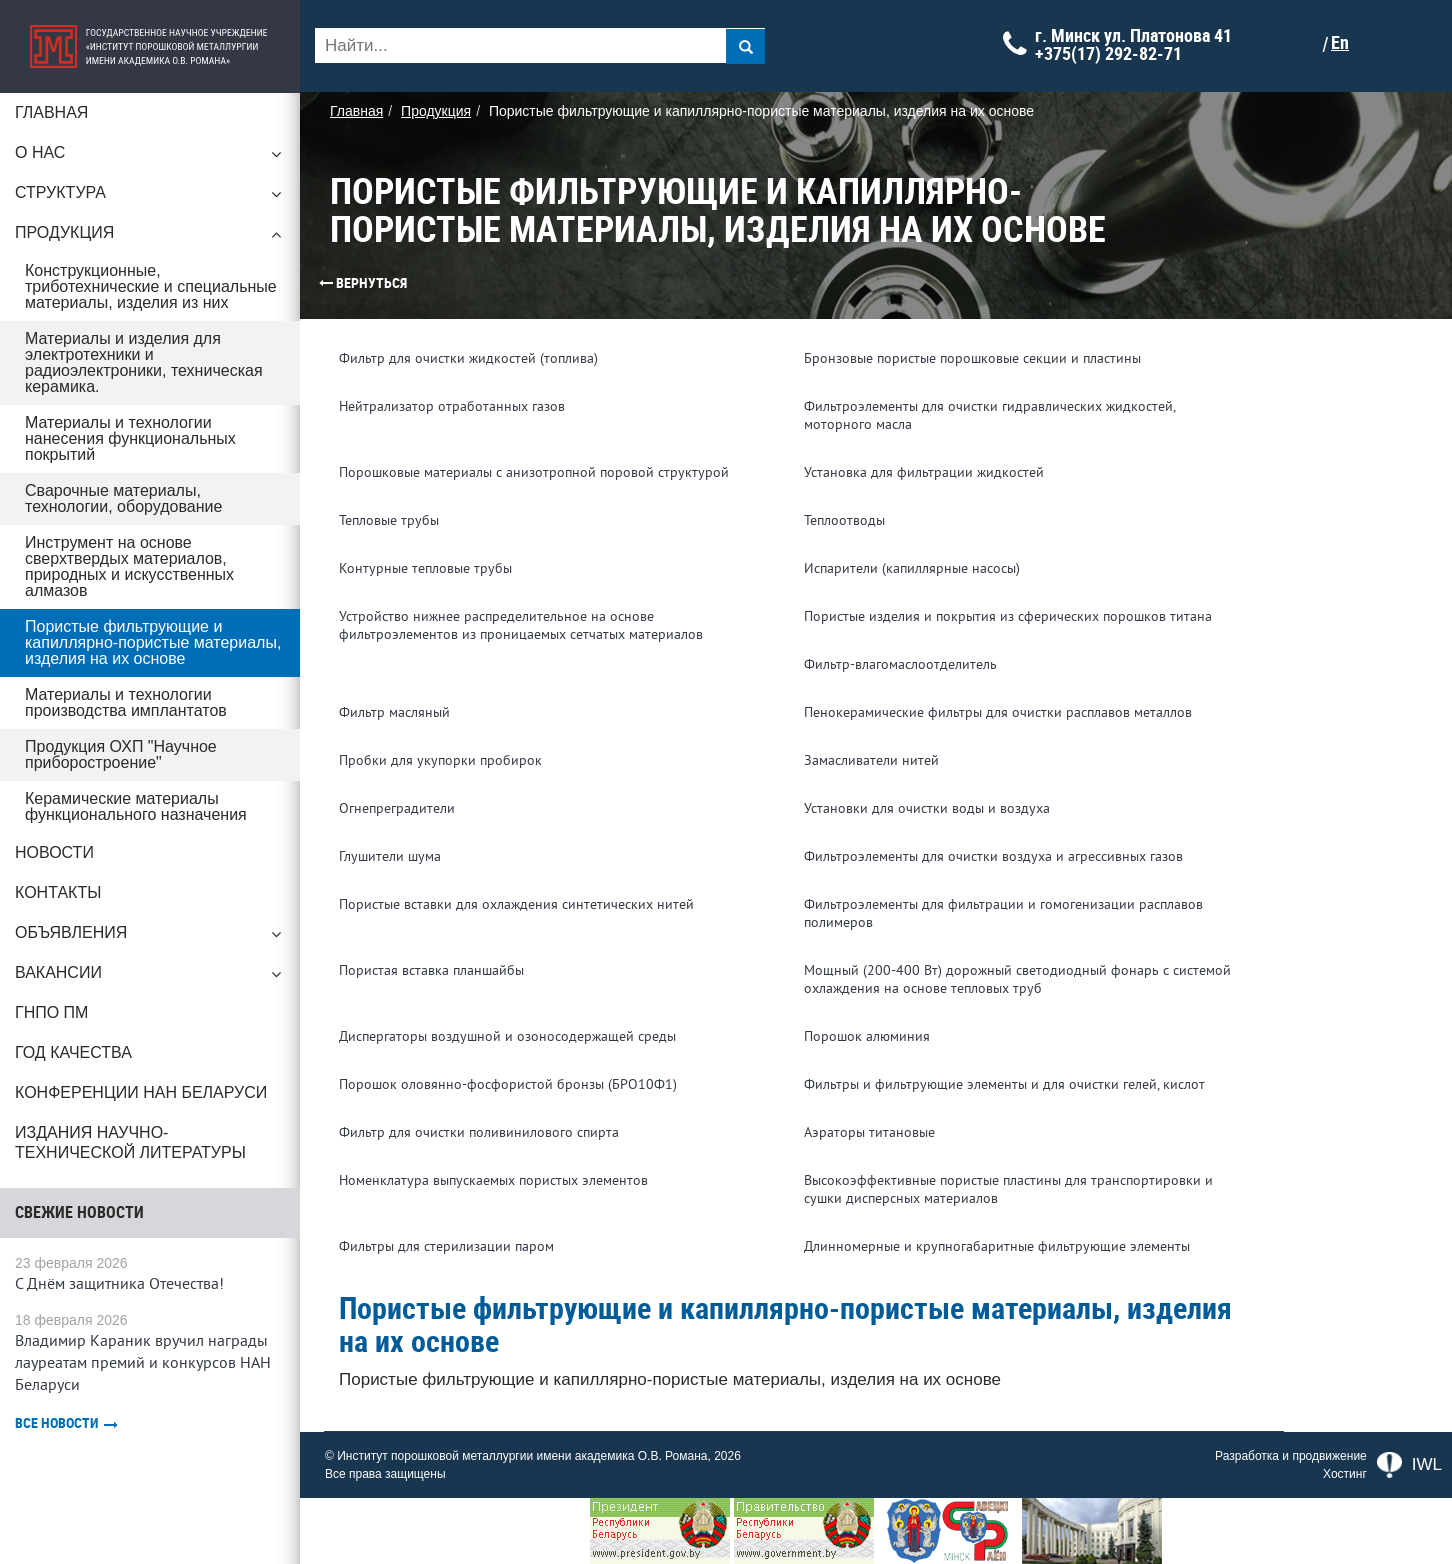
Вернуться (325, 283)
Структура (150, 198)
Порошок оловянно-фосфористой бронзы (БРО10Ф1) (508, 1084)
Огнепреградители (397, 808)
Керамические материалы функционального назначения (136, 806)
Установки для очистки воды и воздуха (927, 808)
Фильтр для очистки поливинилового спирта (479, 1132)
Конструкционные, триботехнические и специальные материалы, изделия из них (151, 286)
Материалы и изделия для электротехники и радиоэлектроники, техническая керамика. (144, 362)
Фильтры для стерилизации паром (446, 1246)
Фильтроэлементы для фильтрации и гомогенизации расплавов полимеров (1003, 913)
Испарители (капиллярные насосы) (912, 568)
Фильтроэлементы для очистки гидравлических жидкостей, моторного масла (989, 415)
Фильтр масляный (394, 712)
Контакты (58, 892)
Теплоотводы (844, 520)
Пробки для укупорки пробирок (440, 760)
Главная (51, 112)
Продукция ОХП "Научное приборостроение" (121, 754)
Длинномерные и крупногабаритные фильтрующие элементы (997, 1246)
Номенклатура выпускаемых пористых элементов (493, 1180)
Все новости (66, 1423)
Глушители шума (390, 856)
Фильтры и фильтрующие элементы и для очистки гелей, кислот (1004, 1084)
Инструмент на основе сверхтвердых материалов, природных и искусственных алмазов (129, 566)
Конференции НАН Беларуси (141, 1092)
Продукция (150, 238)
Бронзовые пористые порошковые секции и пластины (972, 358)
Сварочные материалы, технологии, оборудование (123, 498)
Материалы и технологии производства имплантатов (126, 702)
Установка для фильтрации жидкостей (924, 472)
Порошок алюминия (867, 1036)
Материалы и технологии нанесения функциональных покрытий (130, 438)
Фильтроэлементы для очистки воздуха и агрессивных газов (993, 856)
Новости (54, 852)
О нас (150, 158)
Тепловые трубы (389, 520)
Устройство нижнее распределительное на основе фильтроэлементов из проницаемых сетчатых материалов (521, 625)
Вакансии (150, 978)
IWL (1409, 1465)
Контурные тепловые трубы (425, 568)
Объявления (150, 938)
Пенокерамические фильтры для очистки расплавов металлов (998, 712)
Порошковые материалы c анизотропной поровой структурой (534, 472)
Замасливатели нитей (871, 760)
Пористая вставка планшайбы (431, 970)
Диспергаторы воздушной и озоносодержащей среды (507, 1036)
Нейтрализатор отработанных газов (452, 406)
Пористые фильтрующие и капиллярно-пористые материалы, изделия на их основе (153, 642)
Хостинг (1345, 1474)
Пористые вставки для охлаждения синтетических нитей (516, 904)
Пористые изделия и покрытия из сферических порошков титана (1008, 616)
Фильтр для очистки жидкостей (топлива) (468, 358)
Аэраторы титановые (869, 1132)
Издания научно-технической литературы (130, 1142)
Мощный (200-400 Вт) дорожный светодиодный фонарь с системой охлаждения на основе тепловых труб (1017, 979)
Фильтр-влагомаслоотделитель (900, 664)
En (1340, 43)
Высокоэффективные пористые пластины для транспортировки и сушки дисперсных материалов (1008, 1189)
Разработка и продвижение (1291, 1456)
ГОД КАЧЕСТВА (73, 1052)
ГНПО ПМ (51, 1012)
